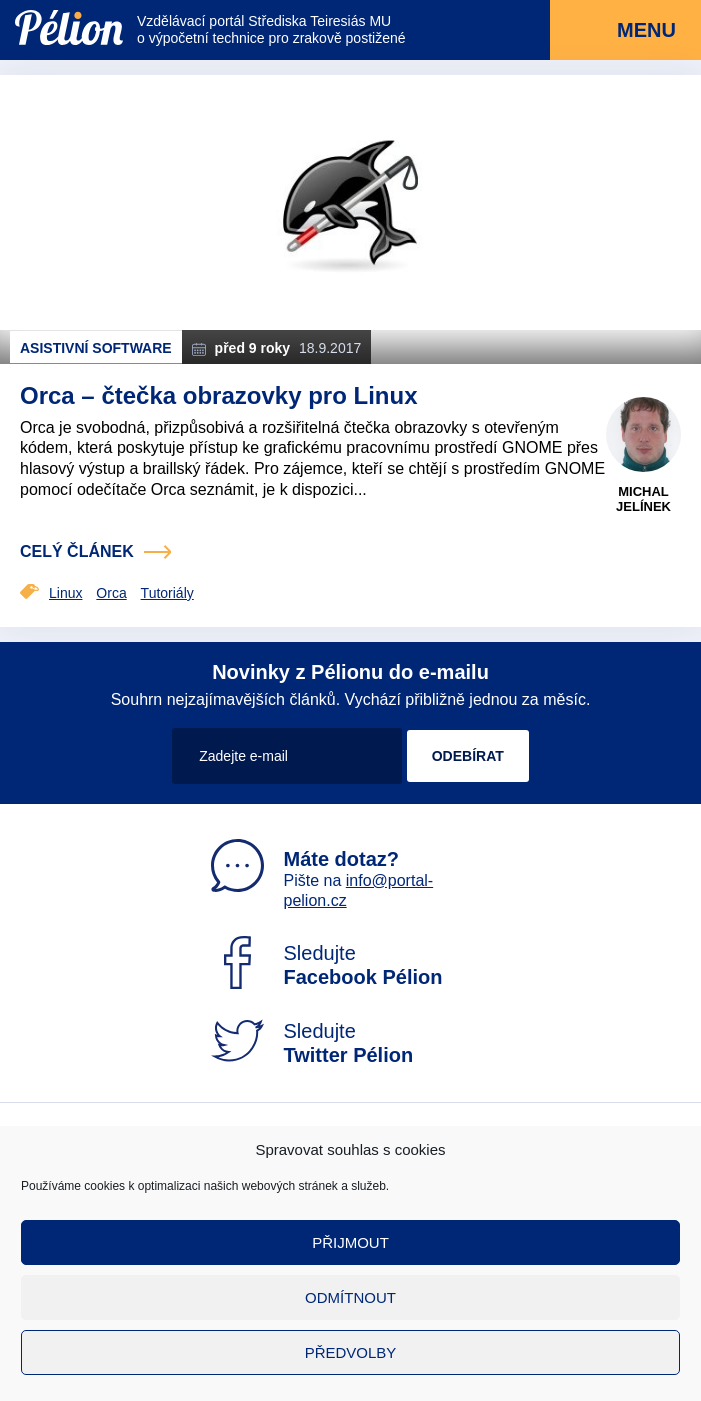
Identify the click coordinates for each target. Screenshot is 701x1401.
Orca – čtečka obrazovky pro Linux (219, 395)
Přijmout (350, 1242)
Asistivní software (96, 348)
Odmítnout (350, 1297)
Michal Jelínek (643, 499)
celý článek (77, 551)
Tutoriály (167, 593)
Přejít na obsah (15, 0)
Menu (625, 31)
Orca (111, 593)
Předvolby (351, 1352)
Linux (65, 593)
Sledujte (327, 965)
